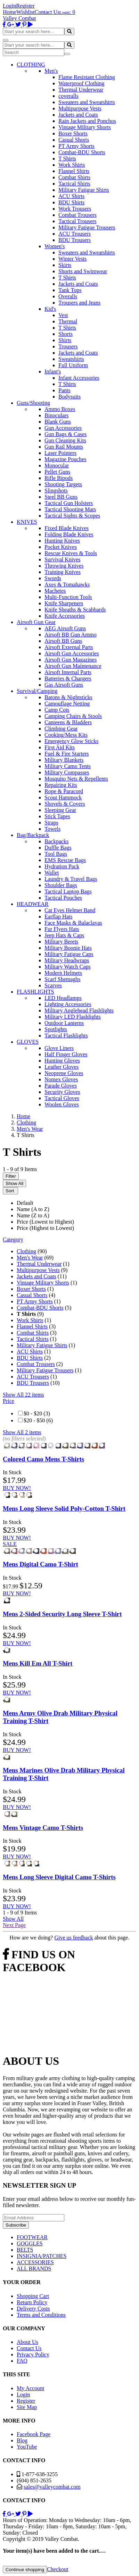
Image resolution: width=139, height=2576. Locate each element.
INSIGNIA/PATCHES (41, 2256)
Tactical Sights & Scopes (72, 516)
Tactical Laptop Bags (68, 891)
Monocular (56, 465)
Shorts (65, 334)
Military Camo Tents (67, 766)
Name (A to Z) (33, 1209)
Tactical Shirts (74, 184)
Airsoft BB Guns (63, 641)
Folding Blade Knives (68, 534)
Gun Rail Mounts (63, 447)
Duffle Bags (57, 848)
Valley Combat (19, 18)
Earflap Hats (58, 916)
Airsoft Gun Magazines (70, 660)
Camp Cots (57, 710)
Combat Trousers (77, 215)
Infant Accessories (78, 378)
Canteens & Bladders (68, 722)
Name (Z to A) (33, 1215)
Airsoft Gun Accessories (71, 653)
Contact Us (47, 12)
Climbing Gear (61, 729)
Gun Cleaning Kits (65, 440)
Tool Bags (55, 854)
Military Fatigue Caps (68, 954)
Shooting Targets (63, 484)
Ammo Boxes (59, 409)
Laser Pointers (60, 453)
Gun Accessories (63, 428)
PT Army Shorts (76, 146)
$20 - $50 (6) (38, 1420)
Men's (51, 71)
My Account (30, 2388)
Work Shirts (71, 165)
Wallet (51, 873)
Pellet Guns (57, 472)
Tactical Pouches (63, 898)
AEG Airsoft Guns (65, 628)
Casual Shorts (73, 140)
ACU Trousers (74, 234)
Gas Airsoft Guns (63, 685)
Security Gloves (62, 1092)
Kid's (50, 309)
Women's (54, 246)
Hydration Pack (61, 866)
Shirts (64, 340)
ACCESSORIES (35, 2262)
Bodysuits (69, 397)
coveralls (68, 96)
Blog (22, 2440)
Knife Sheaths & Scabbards (75, 610)
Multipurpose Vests (79, 108)
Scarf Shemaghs (62, 979)
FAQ (22, 2361)
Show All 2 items (22, 1432)
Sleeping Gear (60, 810)
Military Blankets (63, 760)
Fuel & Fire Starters (66, 754)
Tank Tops (69, 290)
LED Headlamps (63, 998)
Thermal (67, 321)
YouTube (27, 2447)
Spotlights (55, 1029)
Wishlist (25, 12)
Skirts (64, 265)
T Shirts (67, 158)
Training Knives (62, 572)
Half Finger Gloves (66, 1054)
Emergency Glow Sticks (71, 741)
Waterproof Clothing (81, 83)
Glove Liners (59, 1048)
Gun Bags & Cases (65, 434)
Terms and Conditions (41, 2315)
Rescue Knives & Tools (70, 553)
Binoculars (56, 415)
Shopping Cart (33, 2296)
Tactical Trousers (77, 221)
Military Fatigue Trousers (86, 227)
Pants (64, 390)
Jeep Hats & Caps (64, 935)
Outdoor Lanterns (64, 1023)
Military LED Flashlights (72, 1017)
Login (9, 6)
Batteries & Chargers (67, 678)
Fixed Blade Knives (66, 528)
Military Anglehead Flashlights (79, 1010)
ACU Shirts (71, 196)
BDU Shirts (71, 202)
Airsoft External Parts (68, 647)
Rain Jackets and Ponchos (87, 121)
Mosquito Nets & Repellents (76, 779)
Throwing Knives (63, 566)
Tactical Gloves (61, 1098)
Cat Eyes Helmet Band (69, 910)
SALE (10, 1544)
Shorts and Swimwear (82, 271)
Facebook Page (33, 2434)
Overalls (67, 296)
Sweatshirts (71, 359)
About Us (27, 2342)
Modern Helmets (63, 973)
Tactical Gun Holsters (68, 503)
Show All (14, 1183)
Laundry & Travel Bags (70, 879)
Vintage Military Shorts (84, 127)
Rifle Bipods (58, 478)
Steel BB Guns (60, 497)
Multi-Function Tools (68, 597)
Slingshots (56, 490)
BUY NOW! (17, 1488)
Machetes (55, 591)
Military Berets (61, 942)
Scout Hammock (63, 797)
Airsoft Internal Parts (67, 672)
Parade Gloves (60, 1086)
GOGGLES (30, 2243)
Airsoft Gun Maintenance (72, 666)
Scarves (53, 985)
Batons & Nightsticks (68, 697)
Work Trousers (74, 209)
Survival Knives (62, 559)
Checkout (57, 2569)
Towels (52, 829)
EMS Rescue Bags (65, 860)
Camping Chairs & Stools (73, 716)
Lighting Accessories (67, 1004)
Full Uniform (73, 365)
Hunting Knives (62, 541)
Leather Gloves (61, 1067)
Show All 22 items (23, 1395)
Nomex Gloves (61, 1079)
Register (25, 6)
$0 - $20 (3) (37, 1413)
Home (9, 12)
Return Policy (32, 2302)
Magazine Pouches (65, 459)
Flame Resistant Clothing (86, 77)
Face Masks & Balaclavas (73, 923)
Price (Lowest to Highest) (45, 1222)
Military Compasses (66, 772)
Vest (63, 315)
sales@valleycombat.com (52, 2487)
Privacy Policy (33, 2354)
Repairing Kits (60, 785)
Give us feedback (73, 1938)
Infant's (52, 371)
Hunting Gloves (62, 1061)
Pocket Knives (60, 547)
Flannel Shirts (73, 171)
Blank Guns (57, 422)
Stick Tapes (57, 816)
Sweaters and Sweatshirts (86, 102)
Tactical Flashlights (66, 1035)
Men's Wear (30, 1258)
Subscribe (16, 2225)
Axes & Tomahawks (67, 584)
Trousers (67, 346)
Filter (11, 1176)
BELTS (25, 2250)
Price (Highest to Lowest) (45, 1228)
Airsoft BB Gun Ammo (70, 635)
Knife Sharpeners (63, 603)
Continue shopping (25, 2569)
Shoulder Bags (60, 885)
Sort (10, 1190)
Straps (51, 822)
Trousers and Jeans (79, 303)
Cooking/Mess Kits (66, 735)
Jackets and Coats (78, 115)
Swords (52, 578)
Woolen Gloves (61, 1104)
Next (14, 1925)
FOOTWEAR (32, 2237)
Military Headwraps (66, 960)
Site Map (27, 2407)
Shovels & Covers (64, 804)
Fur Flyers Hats (61, 929)
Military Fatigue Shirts (83, 190)
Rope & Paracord (63, 791)
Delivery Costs (33, 2309)
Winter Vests (72, 259)
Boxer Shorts (73, 133)
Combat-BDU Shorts (81, 152)
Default (25, 1203)
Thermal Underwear (80, 90)
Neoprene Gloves (63, 1073)
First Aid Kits (59, 747)
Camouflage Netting (67, 703)
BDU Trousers (74, 240)
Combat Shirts (74, 177)
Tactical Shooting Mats (70, 509)
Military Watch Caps (67, 967)
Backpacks (56, 841)
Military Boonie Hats (68, 948)
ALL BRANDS (34, 2268)
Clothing (26, 1251)
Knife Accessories (64, 616)
